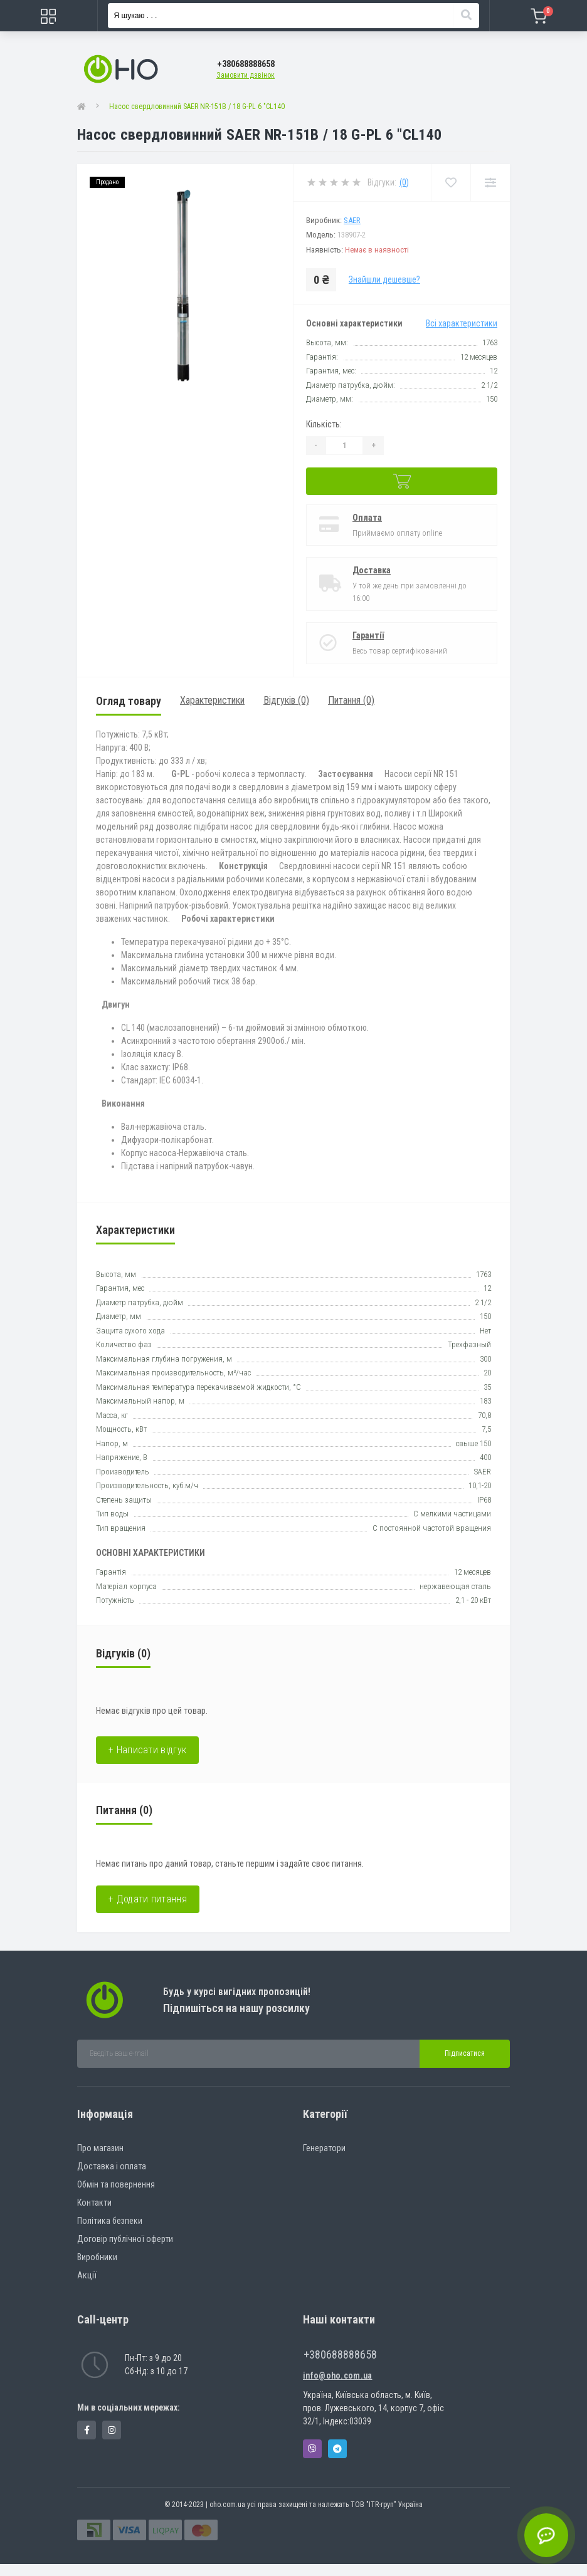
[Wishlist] (450, 182)
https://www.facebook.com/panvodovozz (87, 2430)
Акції (87, 2275)
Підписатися (465, 2053)
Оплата (367, 518)
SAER (352, 220)
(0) (404, 182)
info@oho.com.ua (338, 2375)
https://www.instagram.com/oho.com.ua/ (111, 2430)
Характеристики (212, 700)
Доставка (371, 570)
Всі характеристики (461, 323)
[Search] (466, 15)
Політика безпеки (109, 2221)
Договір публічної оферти (125, 2239)
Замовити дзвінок (245, 75)
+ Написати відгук (147, 1750)
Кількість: (324, 424)
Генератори (324, 2148)
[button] (245, 64)
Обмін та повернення (116, 2184)
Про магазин (100, 2148)
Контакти (94, 2203)
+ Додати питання (147, 1899)
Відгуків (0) (286, 700)
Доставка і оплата (111, 2166)
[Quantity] (344, 445)
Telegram (337, 2448)
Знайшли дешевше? (384, 279)
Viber (312, 2448)
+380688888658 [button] (340, 2354)
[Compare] (490, 182)
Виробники (97, 2257)
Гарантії (368, 635)
